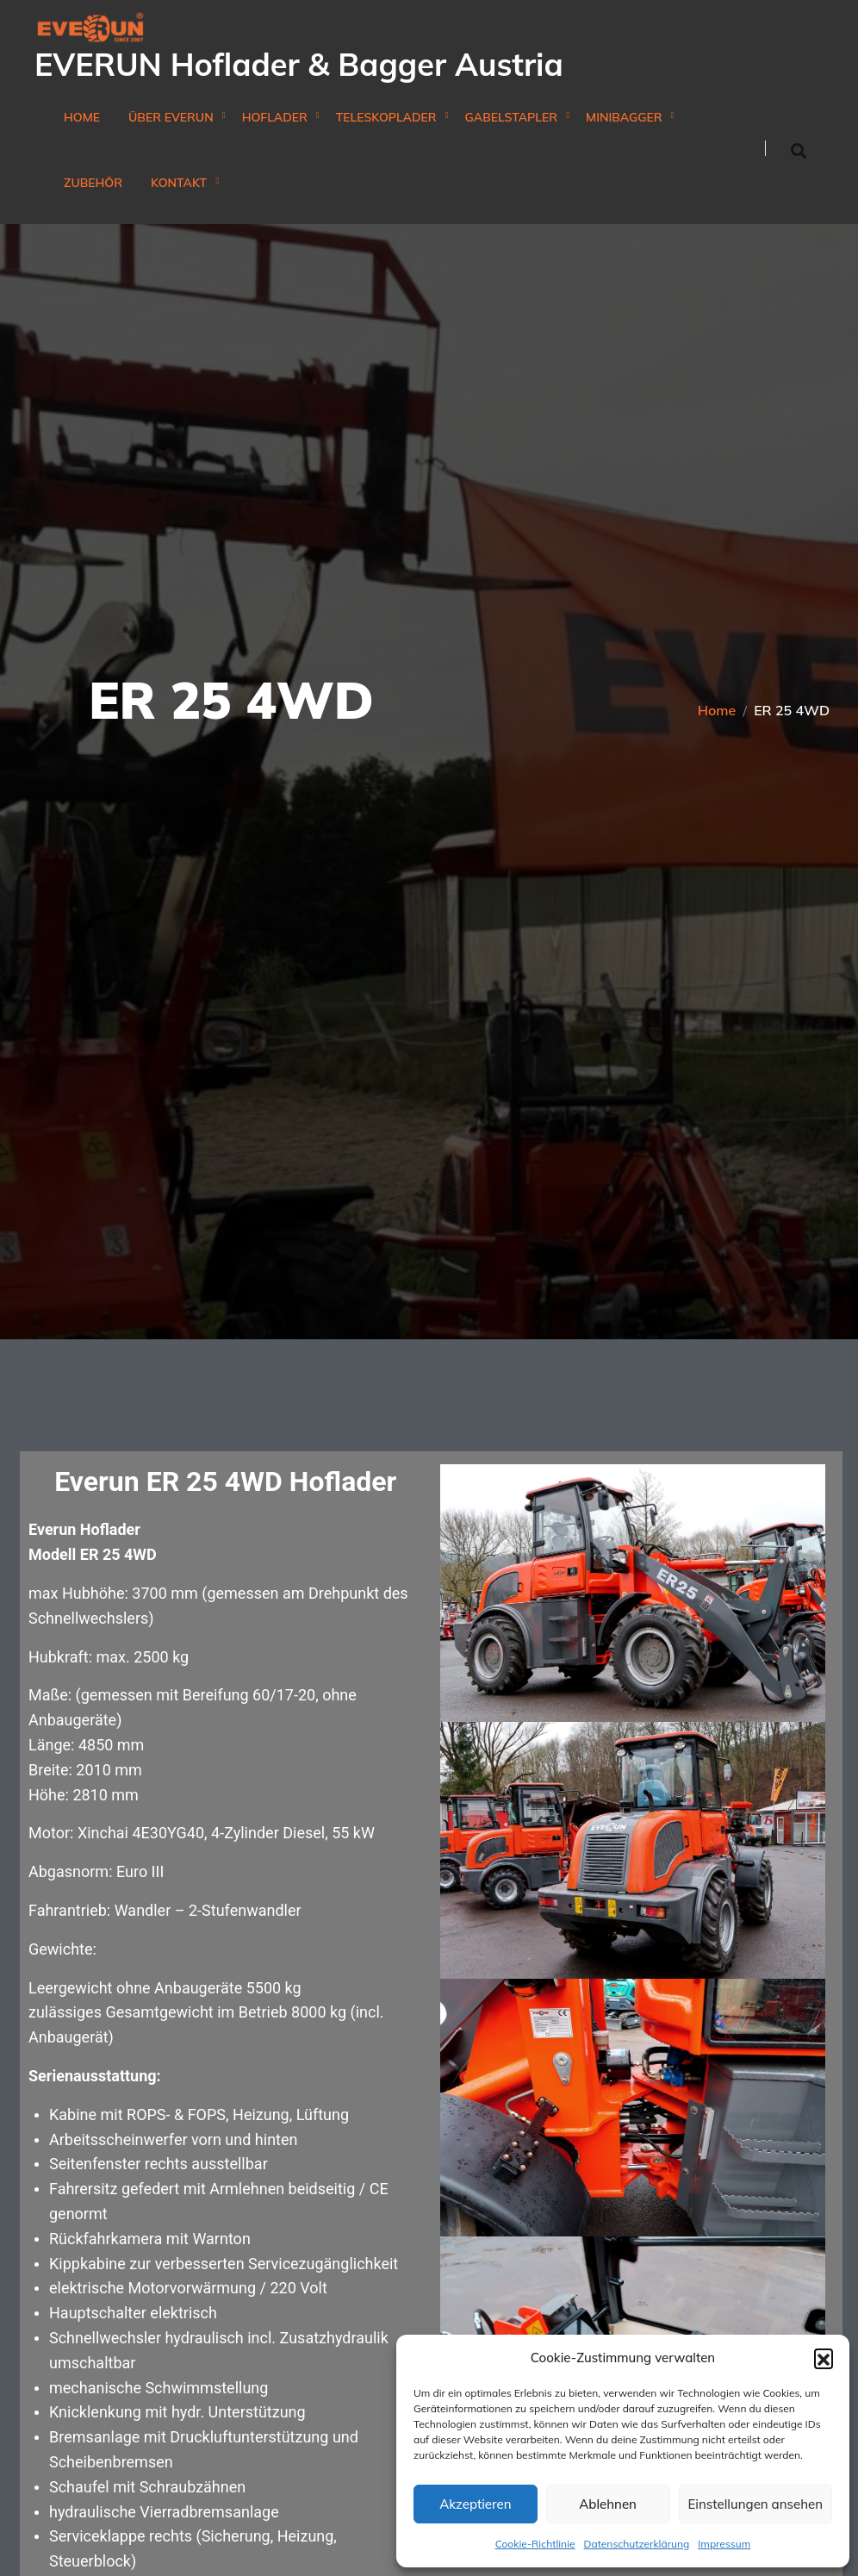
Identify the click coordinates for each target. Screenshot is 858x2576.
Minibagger (624, 117)
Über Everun (171, 117)
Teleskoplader (386, 117)
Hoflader (275, 117)
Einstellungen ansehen (755, 2504)
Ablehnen (608, 2504)
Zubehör (93, 183)
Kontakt (179, 183)
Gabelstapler (511, 117)
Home (82, 117)
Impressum (724, 2543)
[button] (823, 2358)
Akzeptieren (475, 2504)
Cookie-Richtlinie (535, 2543)
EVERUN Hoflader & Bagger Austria (298, 64)
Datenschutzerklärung (637, 2543)
